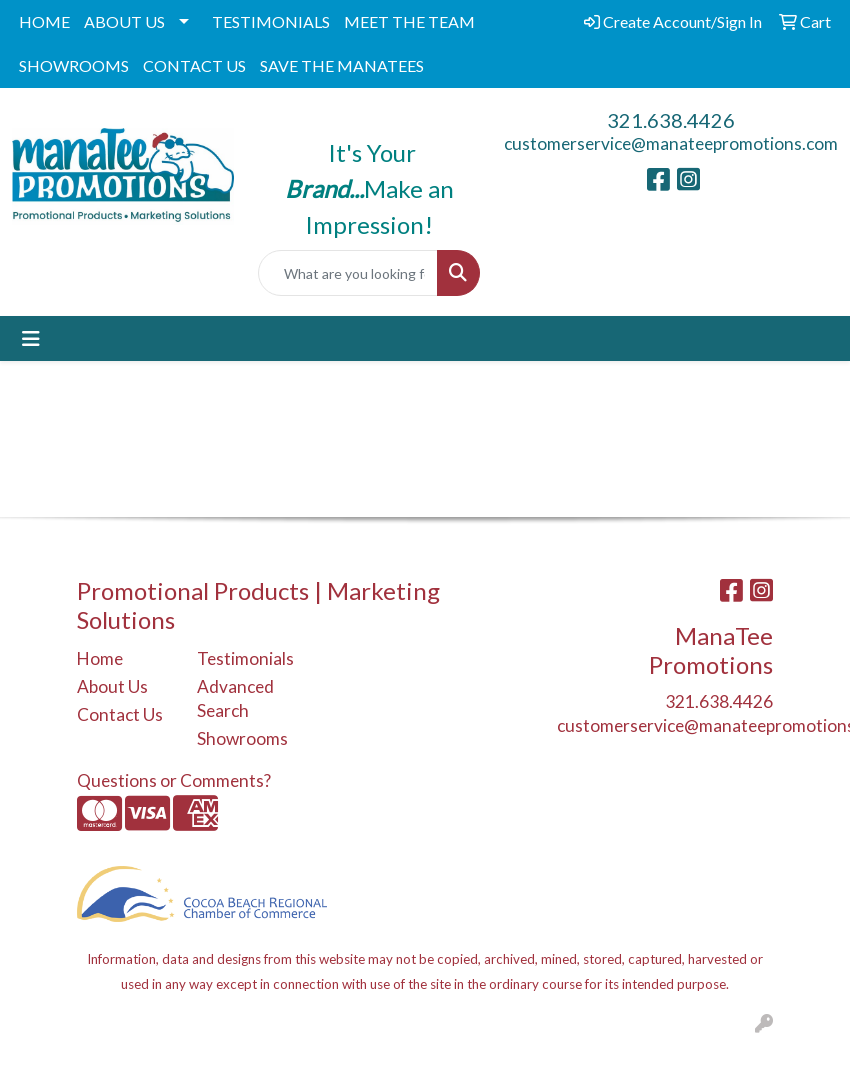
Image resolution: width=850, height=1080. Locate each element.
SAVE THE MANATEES (342, 65)
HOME (44, 21)
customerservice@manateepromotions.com (671, 143)
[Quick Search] (348, 273)
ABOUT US (124, 21)
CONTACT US (194, 65)
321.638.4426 (671, 120)
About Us (112, 686)
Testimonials (245, 658)
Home (100, 658)
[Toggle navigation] (31, 338)
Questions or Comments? (174, 780)
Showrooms (242, 738)
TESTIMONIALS (271, 21)
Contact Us (120, 714)
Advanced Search (235, 698)
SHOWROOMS (74, 65)
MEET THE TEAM (409, 21)
